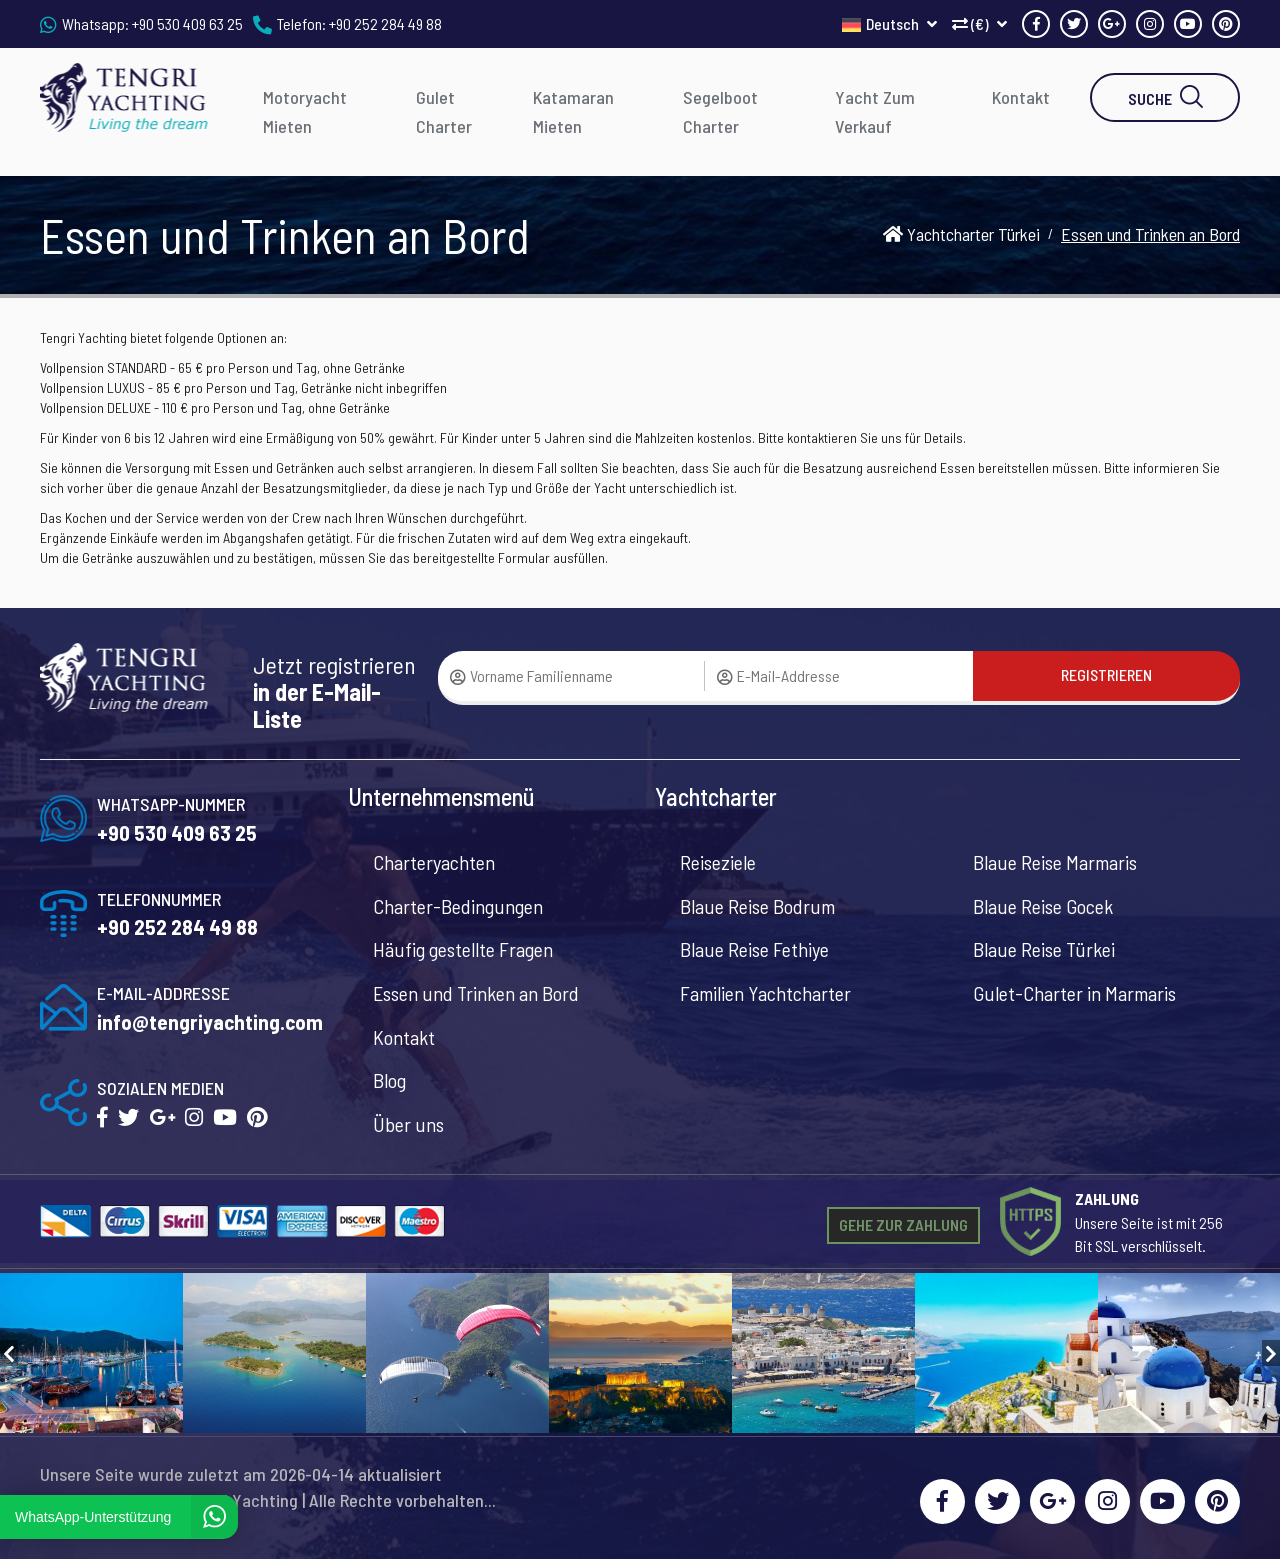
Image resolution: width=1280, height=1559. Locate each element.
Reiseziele (718, 862)
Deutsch (889, 23)
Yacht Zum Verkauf (875, 111)
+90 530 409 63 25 (187, 23)
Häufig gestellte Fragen (463, 949)
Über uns (408, 1124)
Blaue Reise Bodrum (757, 906)
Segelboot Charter (720, 111)
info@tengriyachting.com (210, 1021)
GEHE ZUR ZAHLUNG (903, 1224)
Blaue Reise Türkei (1044, 949)
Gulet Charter (444, 111)
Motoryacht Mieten (305, 111)
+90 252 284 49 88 (385, 23)
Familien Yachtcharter (765, 993)
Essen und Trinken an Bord (476, 993)
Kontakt (1021, 97)
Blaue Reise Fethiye (754, 949)
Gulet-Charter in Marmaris (1074, 993)
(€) (979, 23)
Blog (389, 1080)
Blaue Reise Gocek (1043, 906)
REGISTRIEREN (1106, 674)
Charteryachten (434, 862)
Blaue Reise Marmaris (1055, 862)
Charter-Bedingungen (458, 906)
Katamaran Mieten (573, 111)
